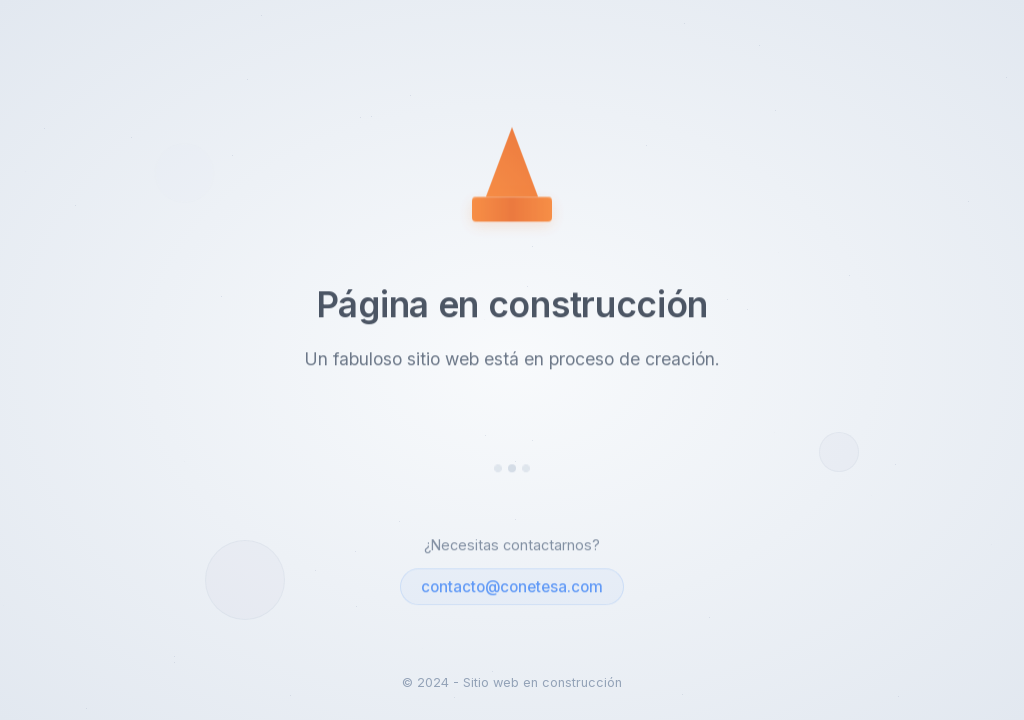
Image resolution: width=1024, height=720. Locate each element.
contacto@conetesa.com (512, 587)
